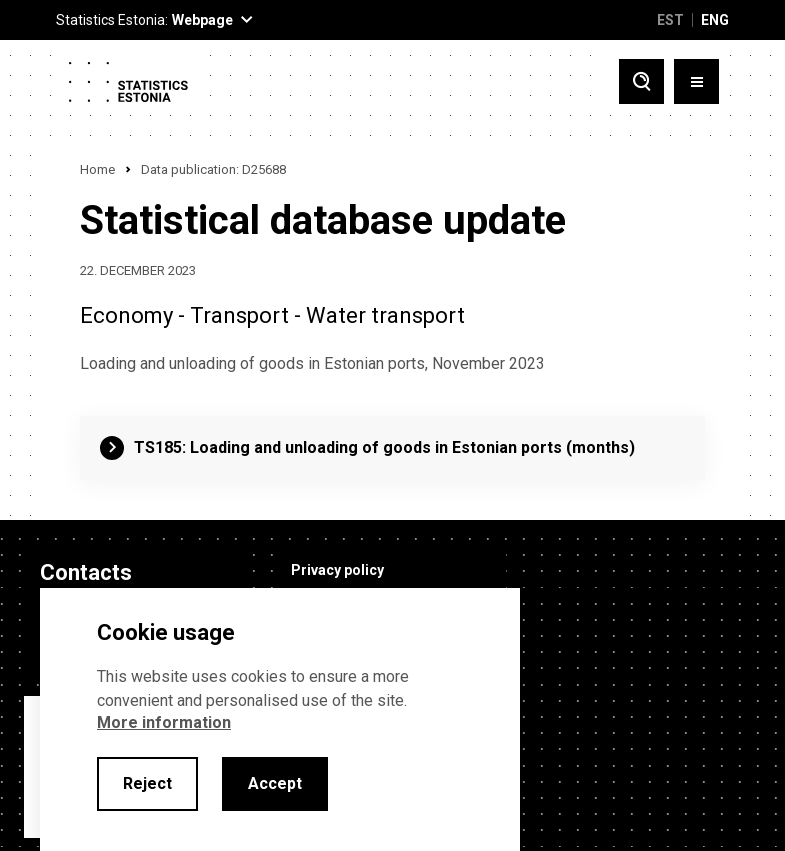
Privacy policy (330, 570)
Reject (147, 783)
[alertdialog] (280, 719)
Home (97, 169)
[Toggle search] (641, 81)
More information (164, 722)
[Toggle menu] (696, 81)
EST (670, 20)
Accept (275, 783)
